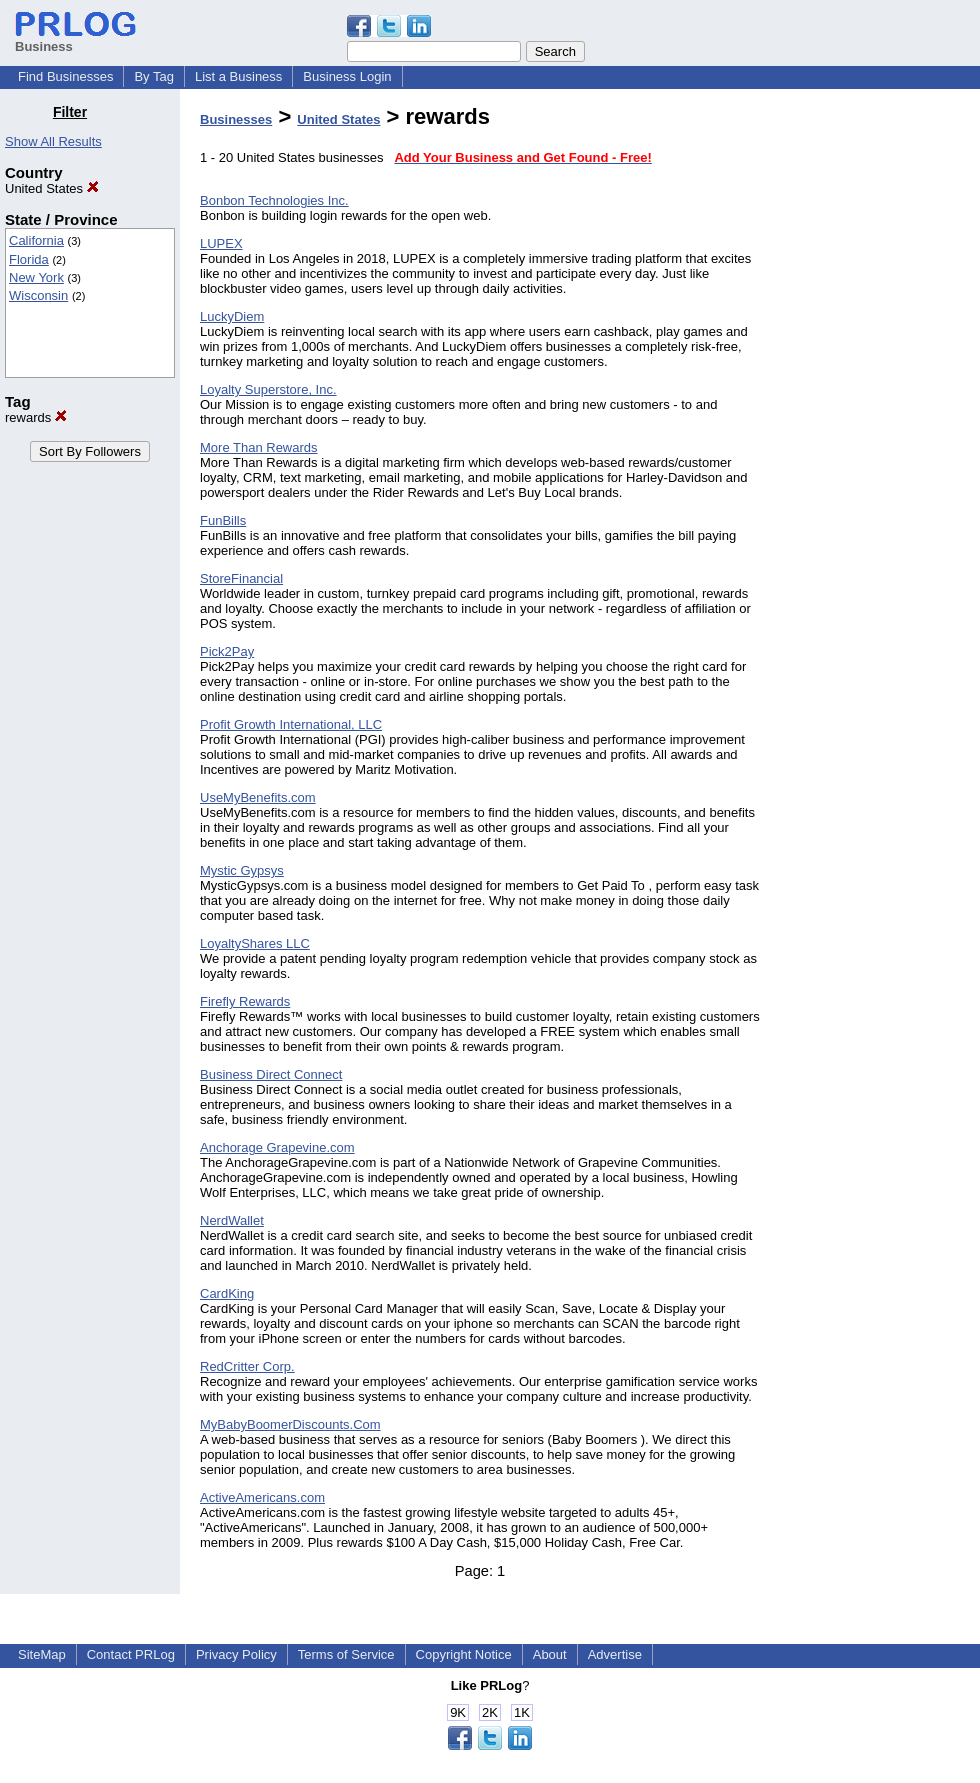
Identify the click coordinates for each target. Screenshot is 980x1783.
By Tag (154, 76)
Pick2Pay (227, 651)
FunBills (223, 520)
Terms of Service (346, 1654)
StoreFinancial (241, 578)
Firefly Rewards (245, 1001)
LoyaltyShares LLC (255, 943)
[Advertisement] (878, 404)
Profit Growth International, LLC (291, 724)
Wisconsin (38, 295)
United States (52, 188)
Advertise (615, 1654)
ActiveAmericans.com (262, 1497)
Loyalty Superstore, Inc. (268, 389)
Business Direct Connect (271, 1074)
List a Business (238, 76)
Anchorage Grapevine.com (277, 1147)
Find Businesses (65, 76)
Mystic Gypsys (242, 870)
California (36, 240)
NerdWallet (232, 1220)
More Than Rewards (259, 447)
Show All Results (53, 141)
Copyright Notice (464, 1654)
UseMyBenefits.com (258, 797)
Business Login (347, 76)
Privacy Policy (236, 1654)
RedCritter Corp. (247, 1366)
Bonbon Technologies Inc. (274, 200)
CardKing (227, 1293)
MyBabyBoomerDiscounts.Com (290, 1424)
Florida (29, 259)
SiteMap (42, 1654)
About (550, 1654)
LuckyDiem (232, 316)
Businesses (236, 119)
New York (36, 277)
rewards (36, 417)
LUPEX (221, 243)
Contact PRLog (131, 1654)
